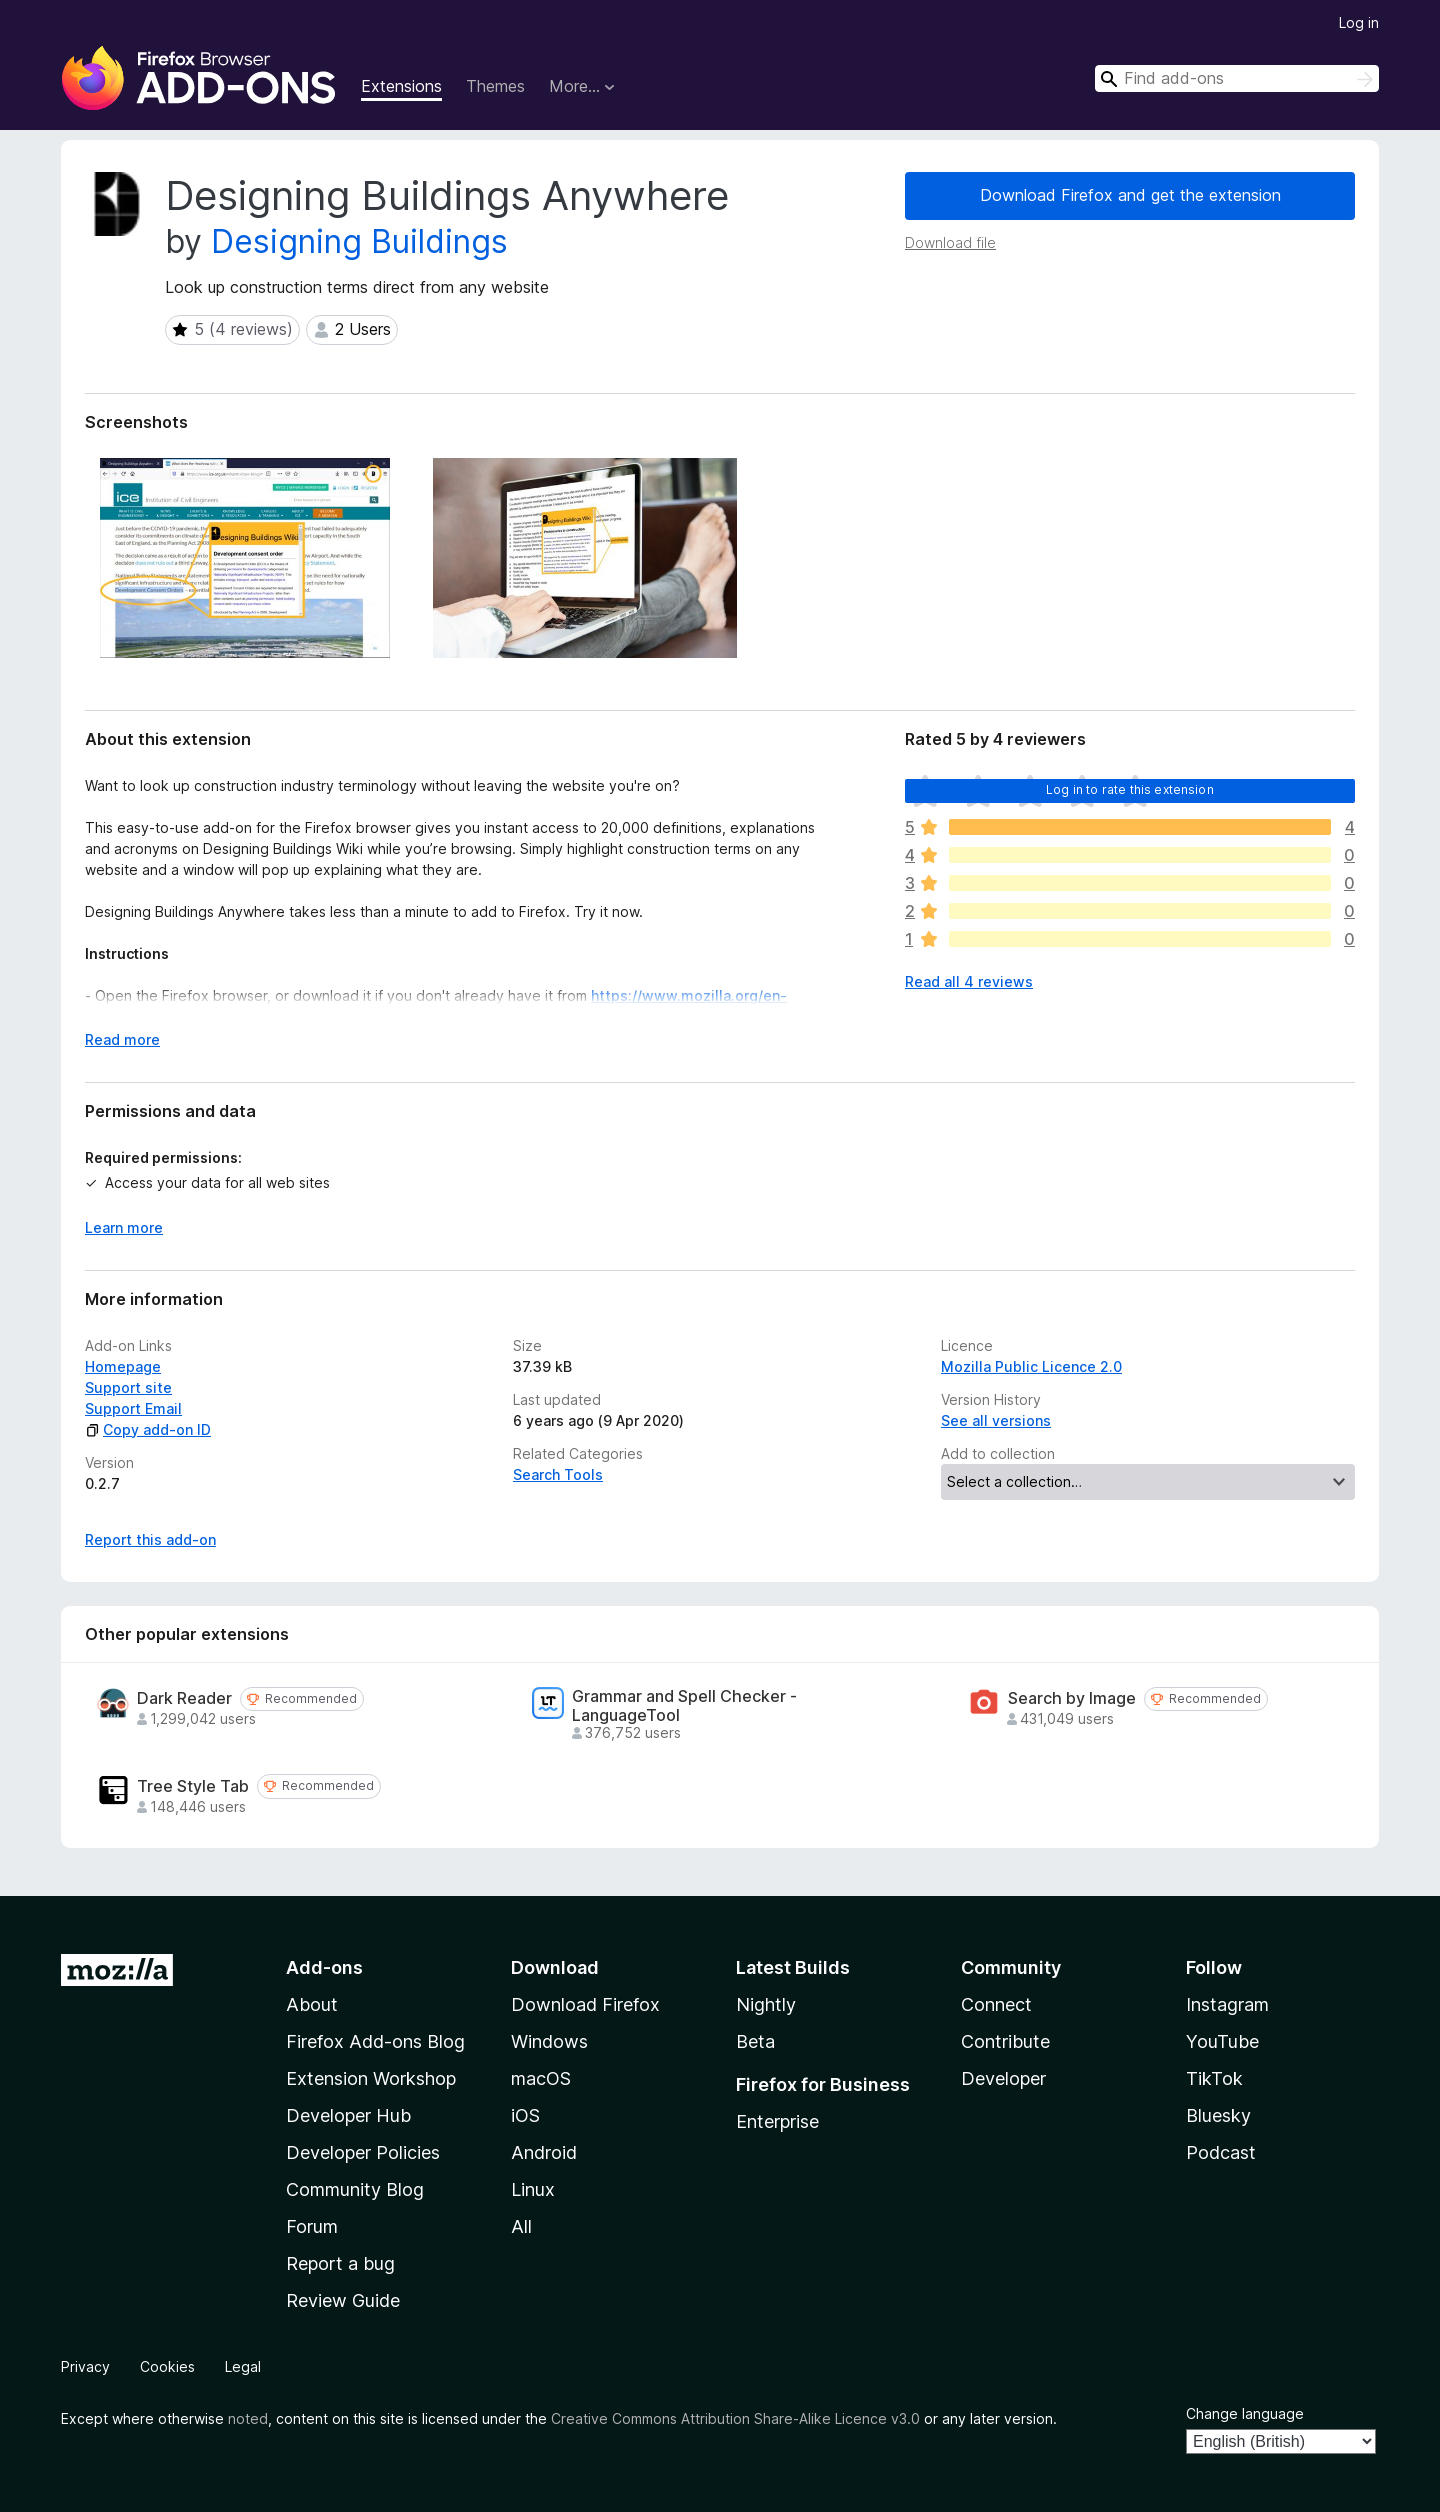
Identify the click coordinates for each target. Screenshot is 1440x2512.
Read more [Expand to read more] (122, 1039)
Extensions (401, 86)
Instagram (1227, 2004)
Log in (1359, 22)
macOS (541, 2078)
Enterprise (777, 2121)
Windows (549, 2041)
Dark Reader (184, 1698)
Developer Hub (348, 2115)
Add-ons (324, 1967)
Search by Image (1072, 1698)
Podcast (1221, 2152)
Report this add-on (150, 1539)
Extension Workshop (371, 2078)
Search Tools (558, 1474)
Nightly (766, 2004)
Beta (755, 2041)
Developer (1003, 2078)
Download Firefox (585, 2004)
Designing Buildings (359, 241)
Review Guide (343, 2300)
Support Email (133, 1408)
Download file (950, 242)
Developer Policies (363, 2152)
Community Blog (355, 2189)
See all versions (996, 1420)
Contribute (1005, 2041)
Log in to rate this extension (1130, 789)
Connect (996, 2004)
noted (248, 2418)
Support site (128, 1387)
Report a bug (340, 2263)
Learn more (124, 1227)
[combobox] (1237, 78)
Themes (495, 86)
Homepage (123, 1366)
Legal (243, 2366)
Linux (533, 2189)
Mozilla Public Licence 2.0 (1031, 1366)
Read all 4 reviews (969, 981)
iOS (525, 2115)
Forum (312, 2226)
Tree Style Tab (193, 1786)
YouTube (1222, 2041)
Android (544, 2152)
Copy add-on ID (148, 1429)
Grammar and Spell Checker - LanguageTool (684, 1706)
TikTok (1214, 2078)
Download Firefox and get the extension (1130, 195)
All (521, 2226)
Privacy (85, 2366)
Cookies (167, 2366)
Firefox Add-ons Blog (375, 2041)
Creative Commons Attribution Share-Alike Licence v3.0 (735, 2418)
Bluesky (1218, 2115)
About (312, 2004)
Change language (1245, 2413)
